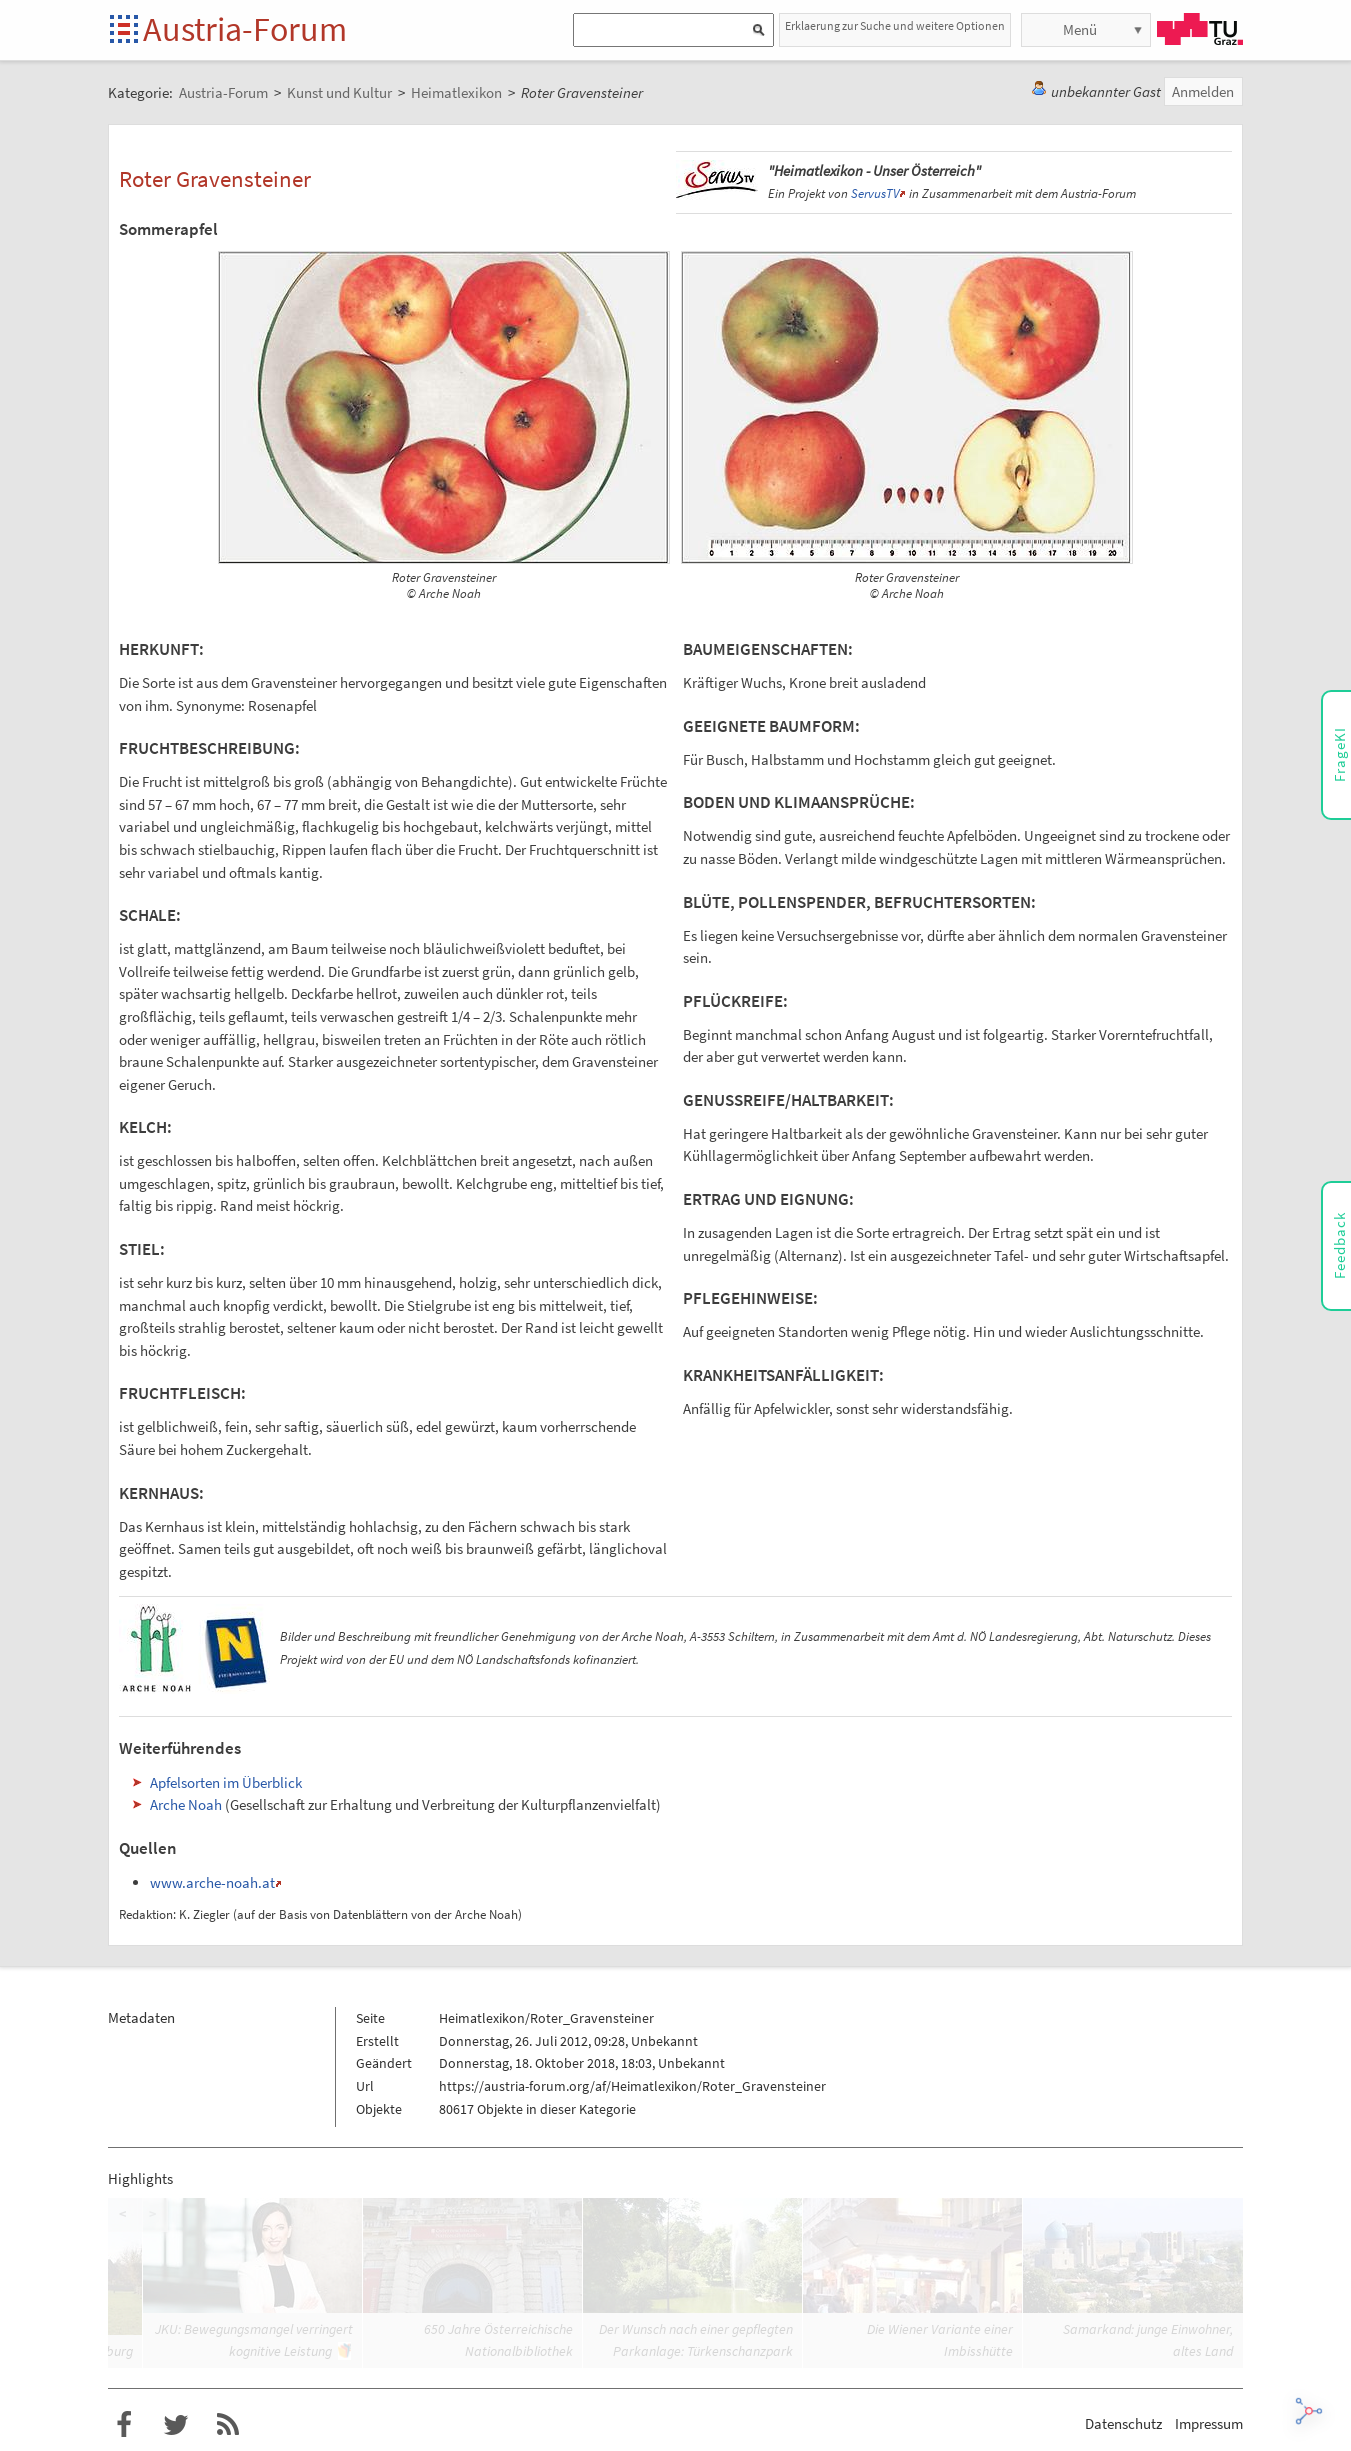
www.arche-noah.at (212, 1882)
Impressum (1209, 2423)
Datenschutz (1123, 2423)
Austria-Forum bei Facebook (124, 2425)
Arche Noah (186, 1804)
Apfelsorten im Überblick (226, 1782)
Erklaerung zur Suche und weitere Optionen (895, 25)
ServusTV (875, 193)
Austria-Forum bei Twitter (176, 2425)
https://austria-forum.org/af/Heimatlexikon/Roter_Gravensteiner (632, 2086)
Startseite (125, 30)
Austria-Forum (245, 29)
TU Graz (1200, 29)
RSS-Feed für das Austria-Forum (228, 2425)
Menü (1080, 29)
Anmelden (1203, 91)
